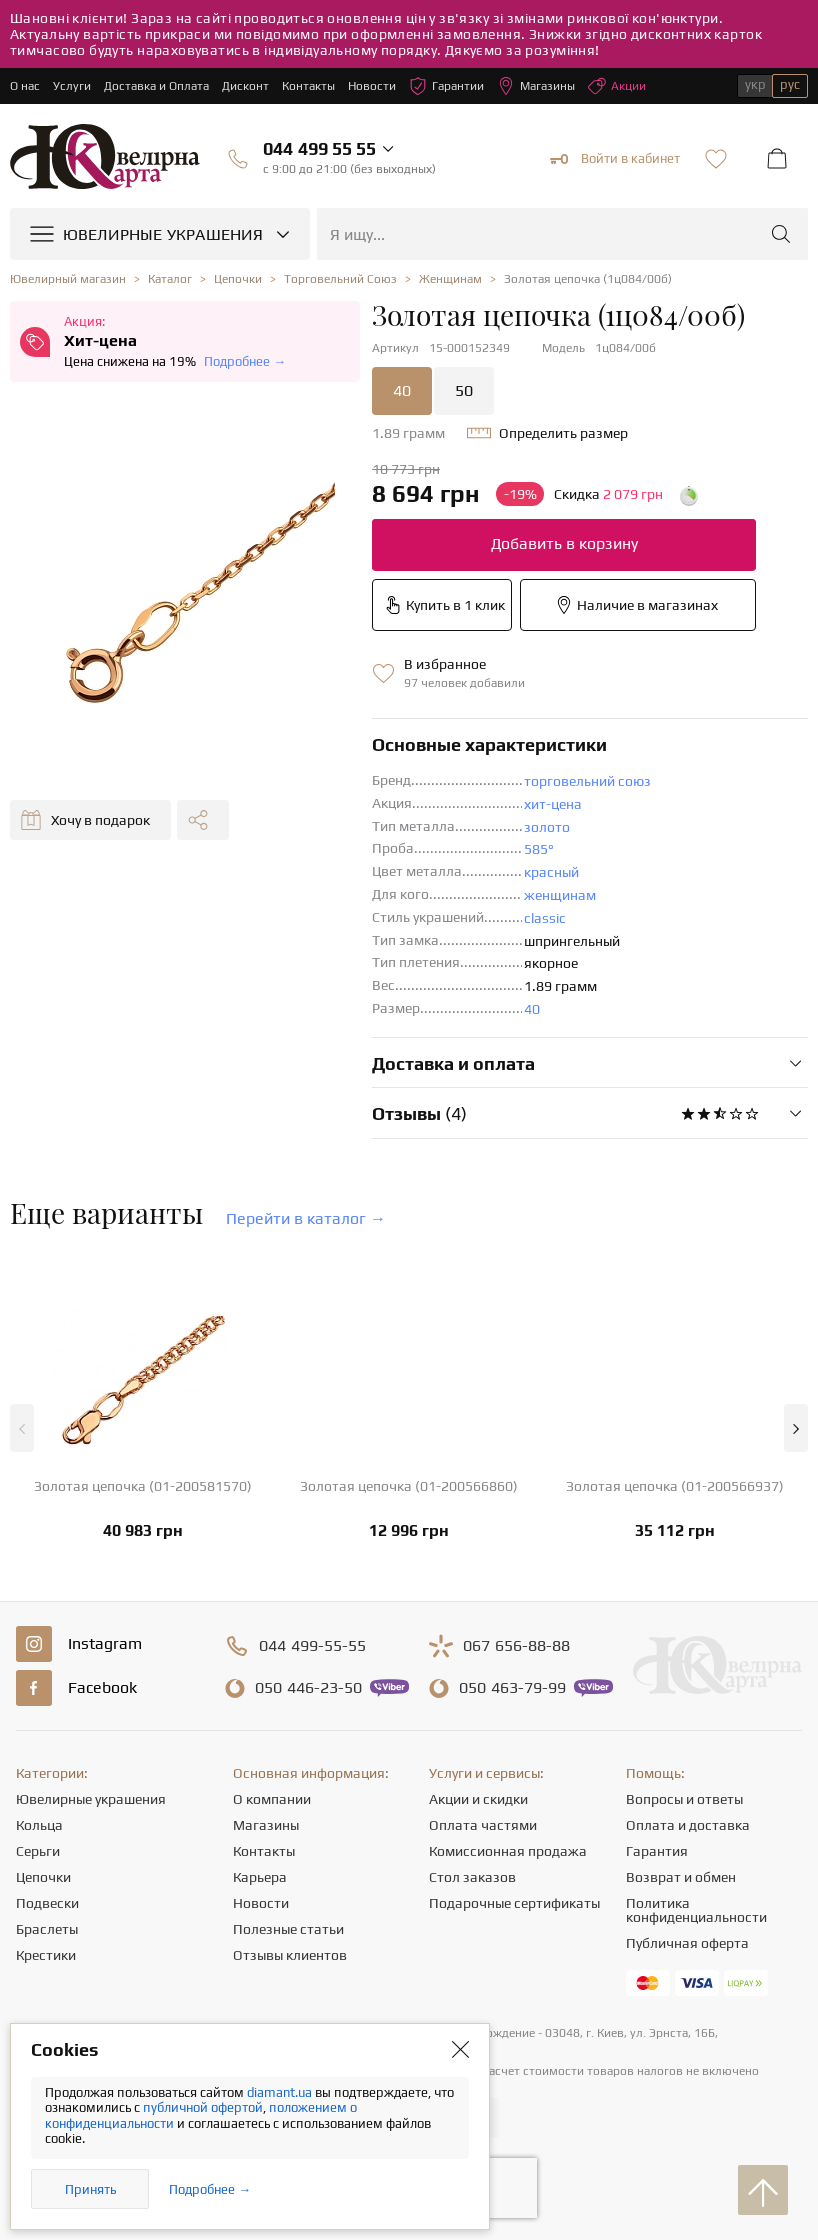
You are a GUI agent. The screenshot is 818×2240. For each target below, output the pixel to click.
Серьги (38, 1851)
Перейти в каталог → (306, 1218)
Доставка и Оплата (156, 86)
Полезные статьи (288, 1929)
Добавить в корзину (564, 543)
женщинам (560, 895)
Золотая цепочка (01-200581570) (143, 1486)
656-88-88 (516, 1646)
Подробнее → (245, 361)
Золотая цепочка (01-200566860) (409, 1486)
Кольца (39, 1825)
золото (547, 827)
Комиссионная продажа (508, 1851)
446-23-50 (308, 1688)
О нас (25, 86)
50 (464, 390)
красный (551, 872)
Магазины (536, 86)
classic (545, 918)
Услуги (72, 86)
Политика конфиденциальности (696, 1910)
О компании (272, 1799)
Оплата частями (483, 1825)
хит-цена (553, 804)
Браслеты (47, 1929)
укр (755, 84)
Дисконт (245, 86)
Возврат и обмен (681, 1877)
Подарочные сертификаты (514, 1903)
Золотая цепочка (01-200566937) (675, 1486)
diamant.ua (281, 2092)
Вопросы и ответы (684, 1799)
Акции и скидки (478, 1799)
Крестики (46, 1955)
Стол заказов (472, 1877)
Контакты (308, 86)
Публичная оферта (687, 1943)
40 (402, 390)
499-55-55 (312, 1646)
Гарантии (446, 86)
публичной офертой (203, 2107)
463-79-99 (512, 1688)
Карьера (260, 1877)
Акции (617, 86)
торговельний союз (587, 781)
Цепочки (43, 1877)
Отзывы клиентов (290, 1955)
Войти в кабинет (615, 159)
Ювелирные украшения (91, 1799)
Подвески (47, 1903)
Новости (372, 86)
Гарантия (657, 1851)
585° (539, 849)
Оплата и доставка (688, 1825)
